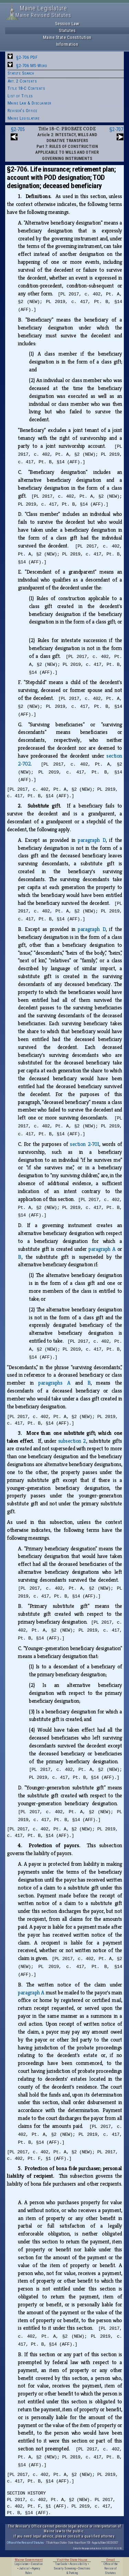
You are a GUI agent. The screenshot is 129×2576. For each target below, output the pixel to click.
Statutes (67, 30)
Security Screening (65, 2568)
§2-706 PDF (26, 57)
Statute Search (21, 73)
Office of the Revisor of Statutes (25, 2542)
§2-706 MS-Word (31, 65)
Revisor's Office (22, 110)
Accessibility (78, 2564)
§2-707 (116, 129)
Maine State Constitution (67, 37)
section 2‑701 (84, 1144)
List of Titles (20, 95)
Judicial (24, 2568)
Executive (37, 2564)
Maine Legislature (24, 118)
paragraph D (92, 840)
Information (67, 44)
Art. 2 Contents (22, 81)
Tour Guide (61, 2564)
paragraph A (101, 1249)
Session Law (67, 23)
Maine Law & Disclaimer (29, 103)
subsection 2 (72, 1440)
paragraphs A (54, 1382)
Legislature (21, 2564)
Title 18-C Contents (26, 88)
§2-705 (18, 129)
